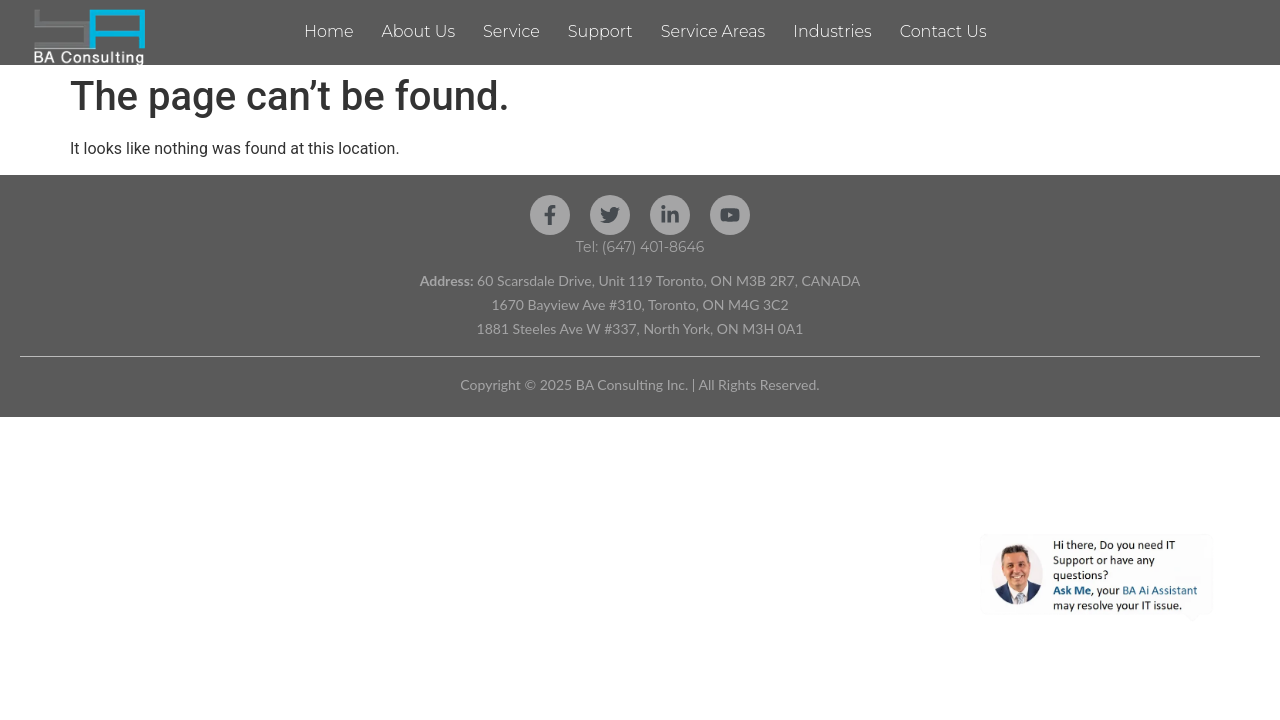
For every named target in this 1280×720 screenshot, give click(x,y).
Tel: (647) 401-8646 (640, 247)
